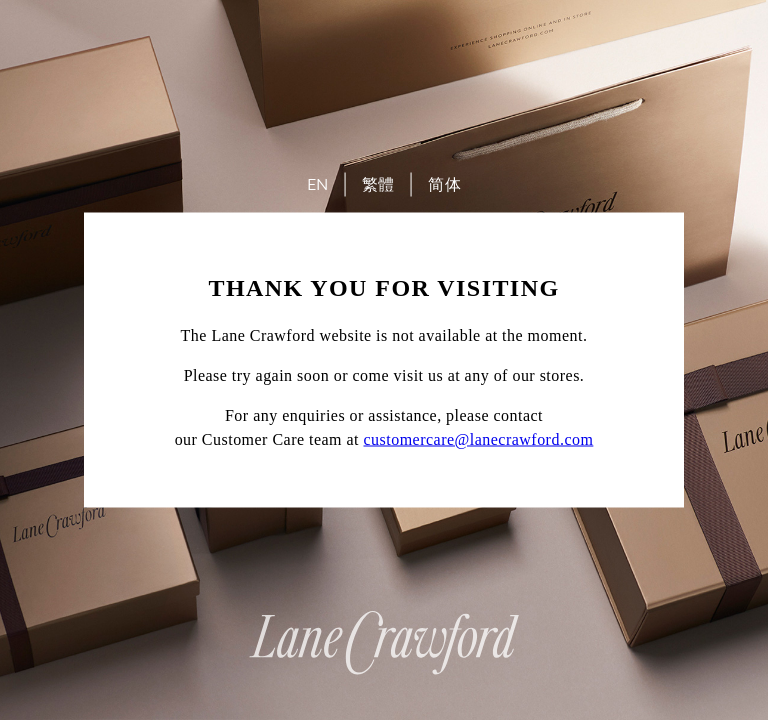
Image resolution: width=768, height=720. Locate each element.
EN (318, 184)
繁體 (378, 184)
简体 (444, 184)
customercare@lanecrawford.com (479, 439)
